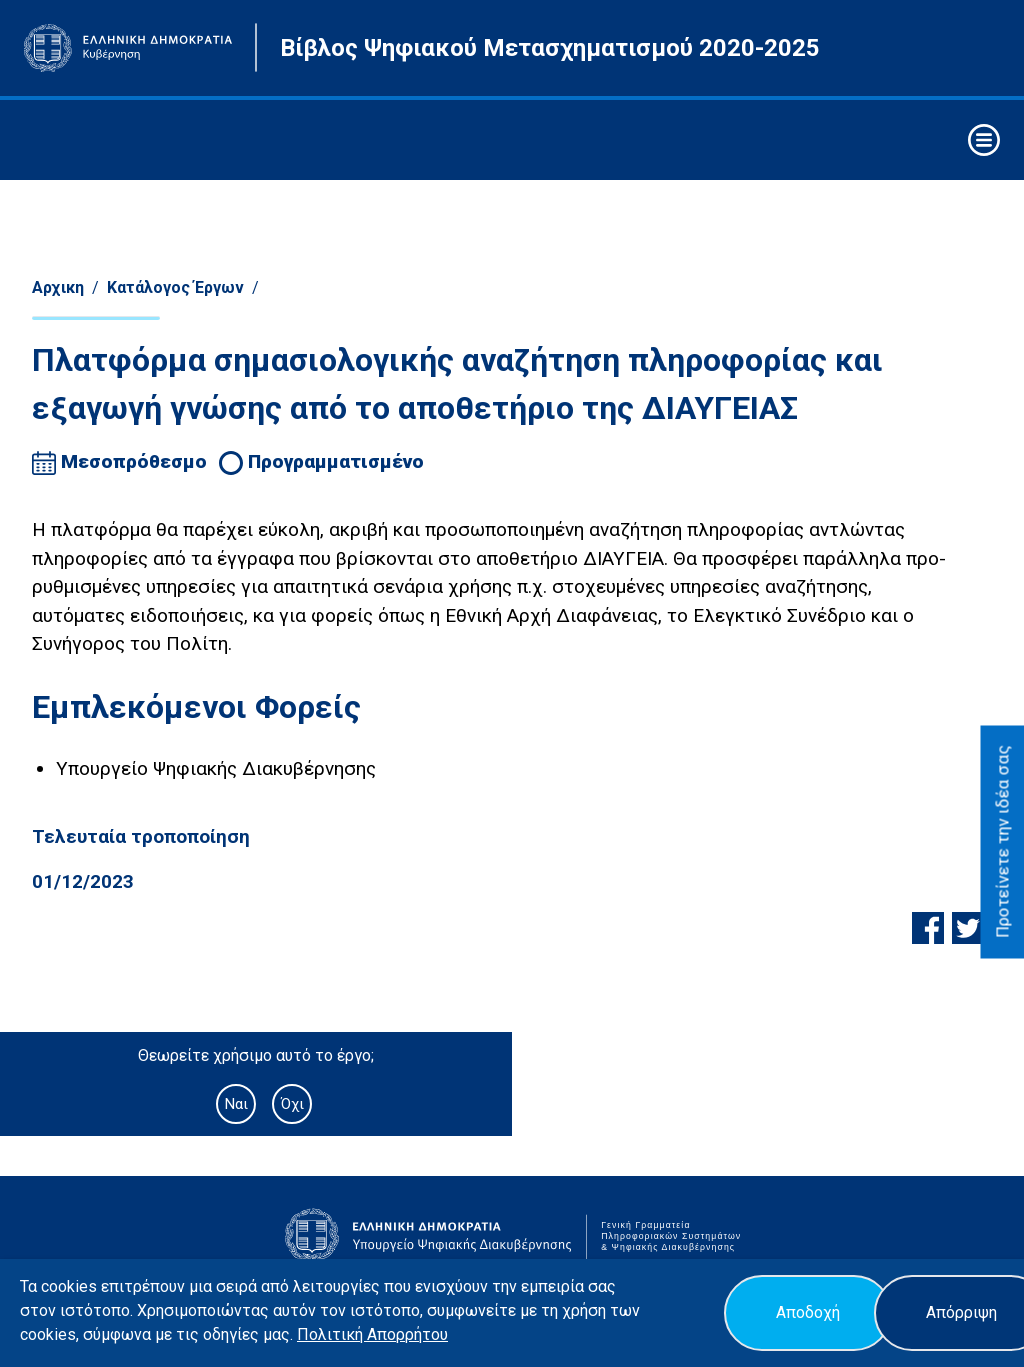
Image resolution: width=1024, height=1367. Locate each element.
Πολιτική (332, 1334)
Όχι (292, 1104)
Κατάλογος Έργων (175, 287)
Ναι (236, 1104)
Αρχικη (58, 287)
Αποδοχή (808, 1312)
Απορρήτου (407, 1334)
